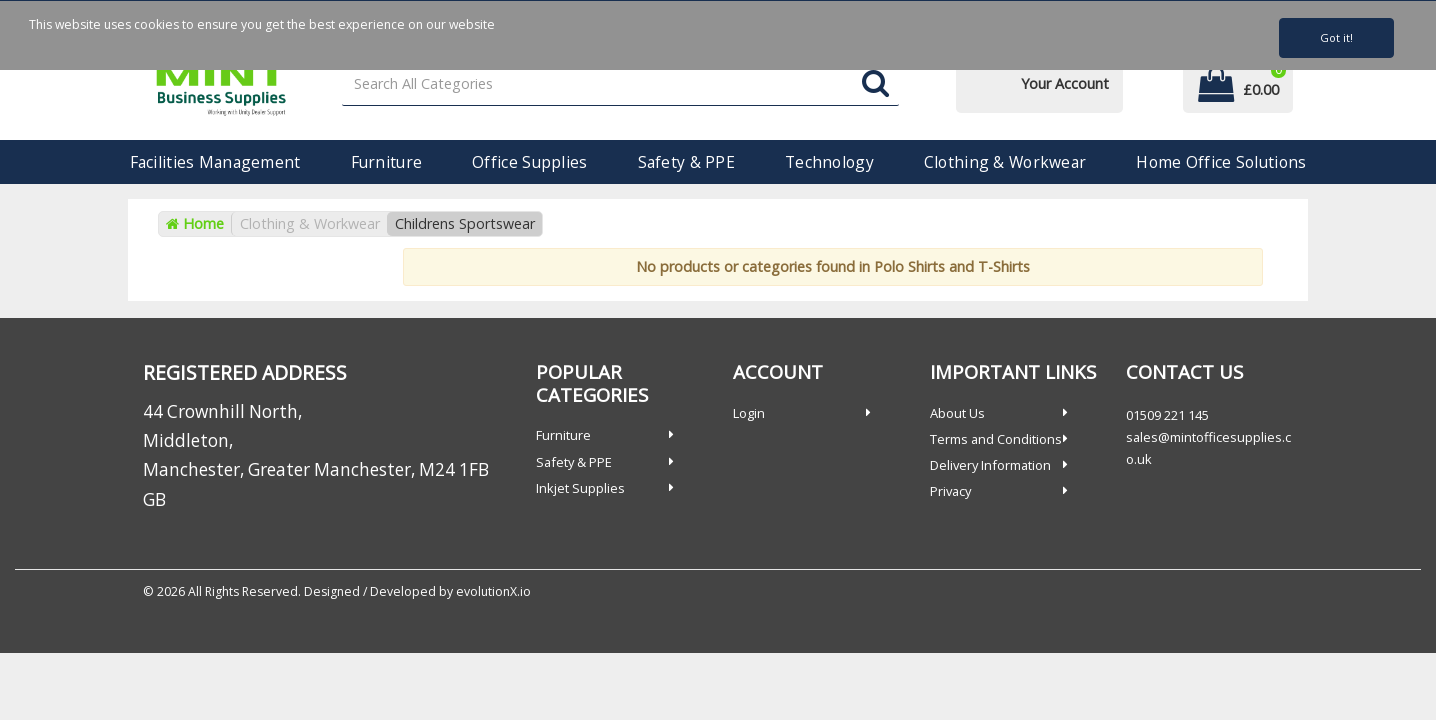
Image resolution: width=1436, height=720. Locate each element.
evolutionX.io (493, 591)
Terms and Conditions (996, 439)
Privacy (950, 491)
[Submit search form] (875, 84)
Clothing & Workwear (1005, 162)
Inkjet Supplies (580, 488)
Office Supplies (529, 162)
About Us (957, 413)
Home (195, 223)
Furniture (387, 162)
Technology (829, 162)
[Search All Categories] (620, 84)
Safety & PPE (686, 162)
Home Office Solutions (1221, 162)
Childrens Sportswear (465, 223)
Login (749, 413)
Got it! (1336, 37)
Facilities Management (215, 162)
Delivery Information (990, 465)
